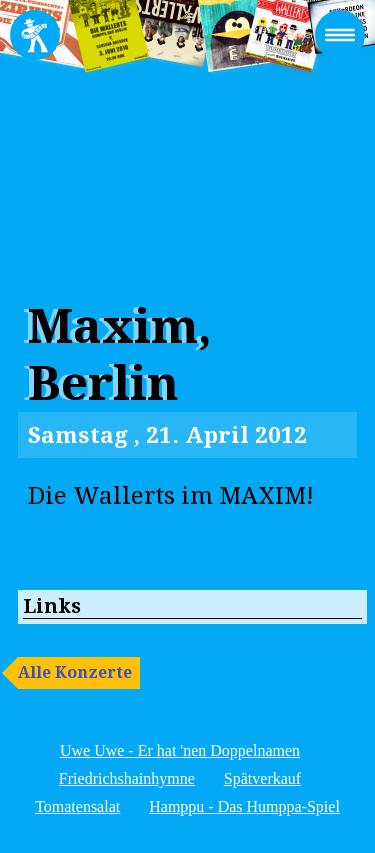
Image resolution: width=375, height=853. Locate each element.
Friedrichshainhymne (127, 778)
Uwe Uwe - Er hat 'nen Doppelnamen (180, 750)
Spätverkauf (262, 778)
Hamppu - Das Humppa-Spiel (244, 806)
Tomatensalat (77, 806)
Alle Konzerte (75, 672)
